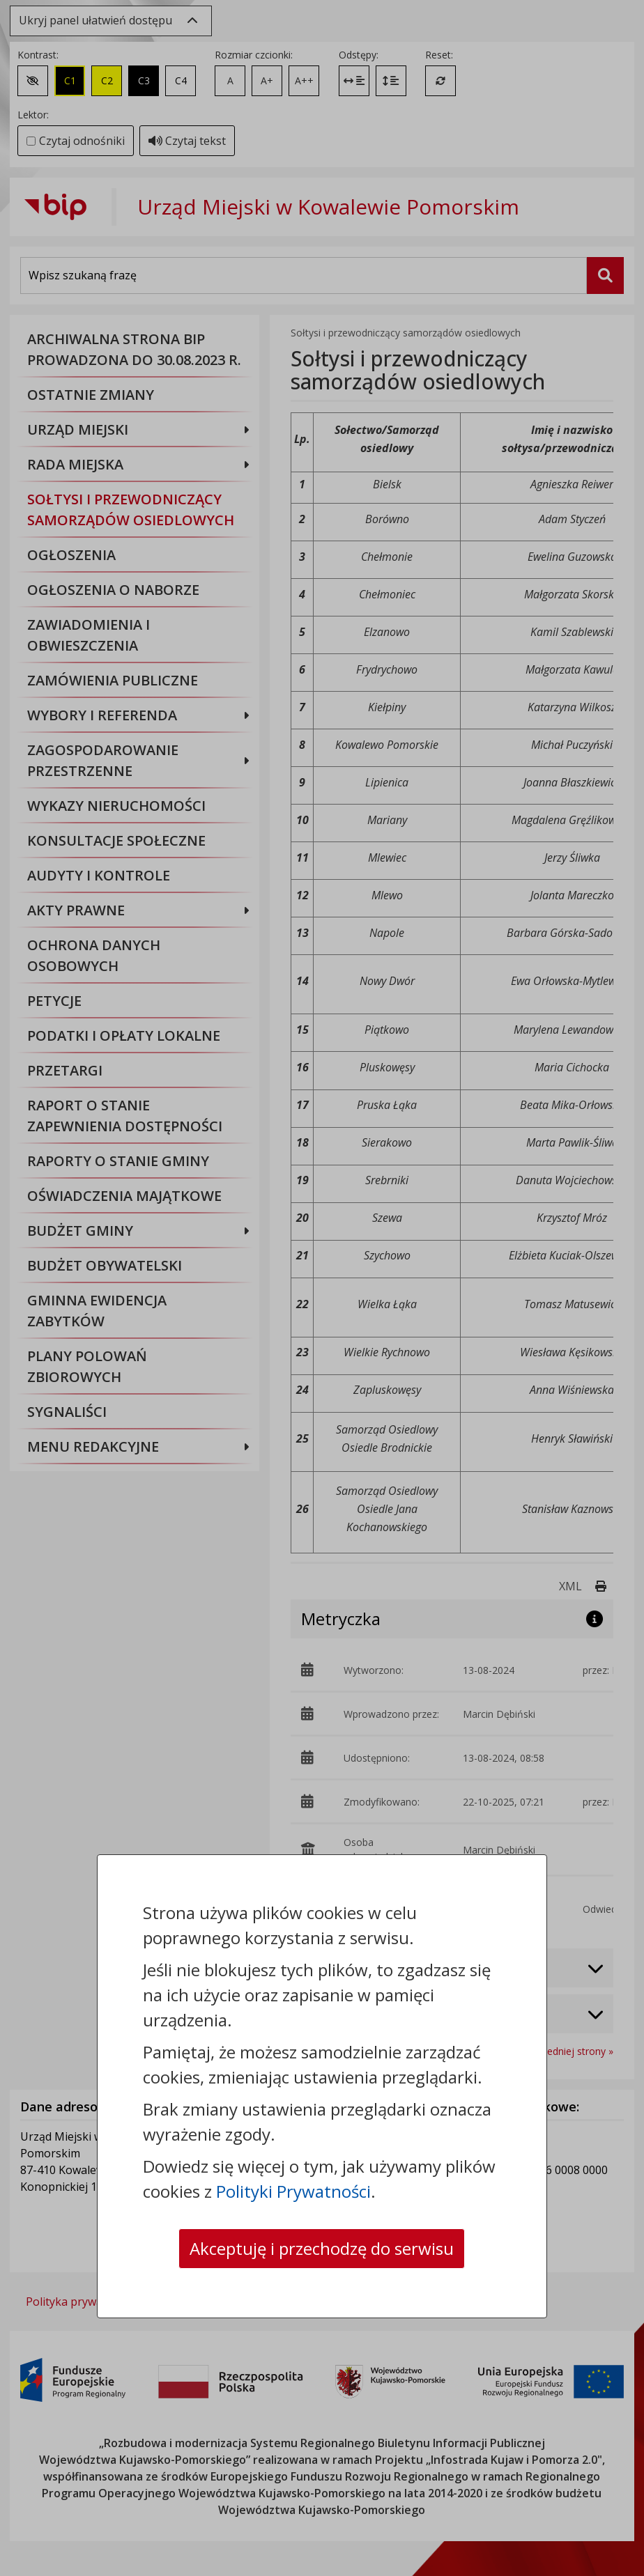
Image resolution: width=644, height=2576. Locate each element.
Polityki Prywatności (293, 2191)
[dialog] (322, 1288)
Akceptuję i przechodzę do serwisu (322, 2248)
